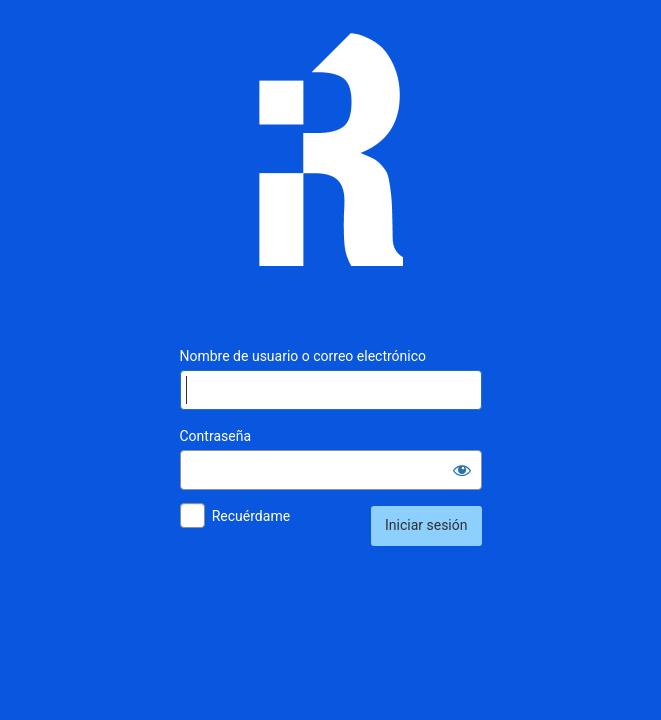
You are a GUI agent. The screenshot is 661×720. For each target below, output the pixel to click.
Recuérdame (251, 516)
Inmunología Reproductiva (331, 164)
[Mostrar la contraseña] (462, 470)
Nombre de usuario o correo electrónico (303, 356)
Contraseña (216, 436)
